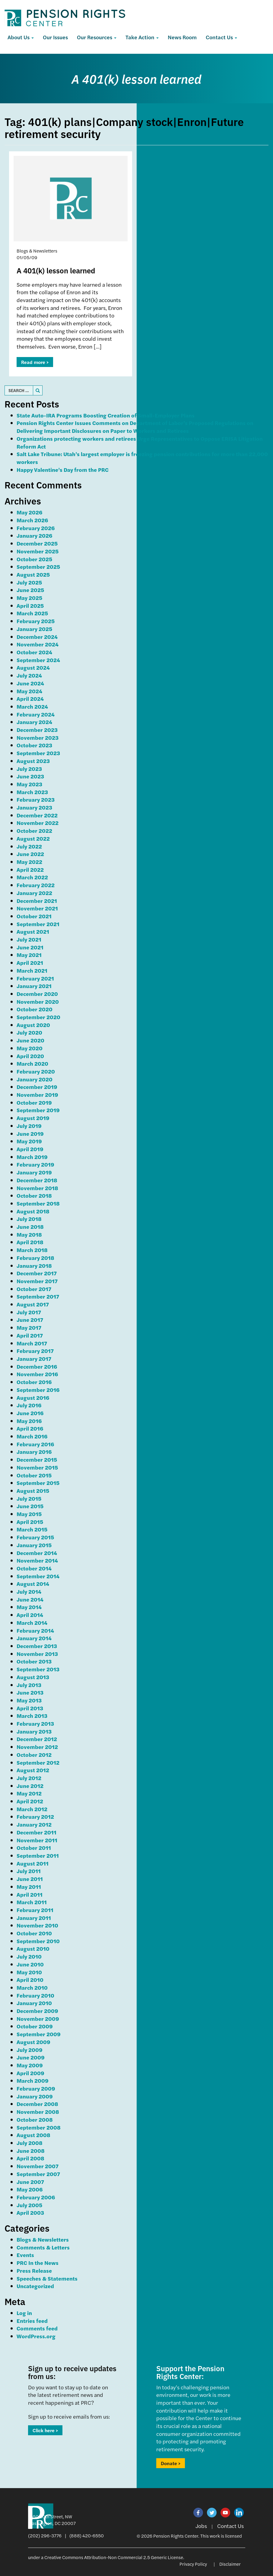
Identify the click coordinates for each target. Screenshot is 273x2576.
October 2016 (34, 1382)
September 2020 (38, 1017)
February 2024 (36, 714)
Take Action (142, 37)
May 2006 (30, 2189)
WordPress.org (36, 2336)
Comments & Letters (43, 2247)
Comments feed (37, 2328)
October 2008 (35, 2119)
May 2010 (29, 1972)
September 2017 (38, 1296)
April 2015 (30, 1521)
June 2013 (30, 1692)
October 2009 (35, 2026)
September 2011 (38, 1855)
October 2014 (34, 1568)
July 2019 (29, 1125)
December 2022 (37, 815)
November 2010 (37, 1925)
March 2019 (32, 1157)
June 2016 (30, 1413)
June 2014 (30, 1599)
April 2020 (30, 1056)
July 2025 (29, 582)
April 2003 (30, 2212)
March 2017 (32, 1343)
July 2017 (29, 1312)
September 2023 (38, 753)
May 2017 (29, 1327)
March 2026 (32, 520)
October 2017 (34, 1289)
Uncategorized (35, 2286)
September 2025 (38, 566)
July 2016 (29, 1405)
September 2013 (38, 1669)
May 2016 (29, 1421)
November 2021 (37, 908)
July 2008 (30, 2142)
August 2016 (33, 1397)
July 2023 (29, 768)
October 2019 (34, 1102)
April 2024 (30, 698)
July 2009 (30, 2049)
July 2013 (29, 1685)
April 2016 (30, 1428)
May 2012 (29, 1793)
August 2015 (33, 1490)
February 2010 (35, 1995)
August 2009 (33, 2042)
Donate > (170, 2463)
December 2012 (37, 1739)
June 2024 (30, 683)
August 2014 (33, 1583)
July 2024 (29, 675)
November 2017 (37, 1281)
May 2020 (30, 1048)
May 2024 (29, 691)
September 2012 (38, 1762)
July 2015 (29, 1498)
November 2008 (38, 2111)
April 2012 (30, 1801)
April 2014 (30, 1614)
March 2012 (32, 1809)
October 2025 (34, 559)
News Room (182, 37)
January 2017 (34, 1358)
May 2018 (29, 1234)
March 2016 (32, 1436)
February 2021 (35, 978)
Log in (24, 2313)
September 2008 (39, 2127)
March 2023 (32, 792)
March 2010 (32, 1987)
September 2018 (38, 1203)
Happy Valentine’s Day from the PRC (63, 469)
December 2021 (37, 900)
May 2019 (29, 1141)
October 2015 (34, 1475)
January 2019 (34, 1172)
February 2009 (36, 2088)
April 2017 (30, 1335)
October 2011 (34, 1847)
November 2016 (37, 1374)
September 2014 (38, 1576)
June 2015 (30, 1506)
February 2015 (35, 1537)
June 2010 (30, 1964)
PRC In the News (38, 2262)
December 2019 (37, 1086)
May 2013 (29, 1700)
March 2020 (32, 1063)
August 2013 (33, 1677)
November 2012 (37, 1746)
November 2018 (37, 1188)
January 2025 (34, 629)
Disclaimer (230, 2564)
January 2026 (34, 535)
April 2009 (30, 2073)
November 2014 (37, 1560)
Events (25, 2255)
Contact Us (221, 37)
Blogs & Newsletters (43, 2239)
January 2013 (34, 1731)
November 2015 (37, 1467)
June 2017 (30, 1319)
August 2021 (33, 931)
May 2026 (29, 512)
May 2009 (30, 2065)
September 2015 (38, 1482)
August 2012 (33, 1770)
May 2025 (29, 597)
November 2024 (38, 644)
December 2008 (37, 2103)
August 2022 (33, 838)
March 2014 (32, 1622)
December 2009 (37, 2010)
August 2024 (33, 667)
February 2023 (36, 799)
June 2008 (31, 2150)
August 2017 (33, 1304)
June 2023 (30, 776)
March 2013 (32, 1715)
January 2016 (34, 1451)
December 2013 (37, 1646)
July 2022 (29, 846)
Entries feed (32, 2320)
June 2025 (30, 590)
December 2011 (36, 1832)
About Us (21, 37)
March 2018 (32, 1250)
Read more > (35, 362)
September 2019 (38, 1110)
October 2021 (34, 916)
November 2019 (37, 1094)
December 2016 (37, 1366)
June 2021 (30, 947)
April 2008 (30, 2158)
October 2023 (34, 745)
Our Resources (96, 37)
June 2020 (30, 1040)
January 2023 (34, 807)
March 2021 (32, 970)
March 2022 (32, 877)
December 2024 (37, 636)
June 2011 (30, 1878)
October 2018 (34, 1195)
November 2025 (38, 551)
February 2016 (35, 1444)
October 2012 (34, 1754)
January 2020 (34, 1079)
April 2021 (30, 962)
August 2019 (33, 1118)
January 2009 (35, 2096)
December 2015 (37, 1459)
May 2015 (29, 1514)
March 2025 (32, 613)
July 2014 (29, 1591)
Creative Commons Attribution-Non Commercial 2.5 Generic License (113, 2557)
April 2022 (30, 869)
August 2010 (33, 1948)
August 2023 (33, 761)
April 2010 (30, 1979)
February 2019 (35, 1164)
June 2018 (30, 1226)
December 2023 (37, 729)
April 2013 (30, 1708)
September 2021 (38, 924)
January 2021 (34, 986)
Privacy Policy (193, 2564)
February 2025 (36, 621)
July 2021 (29, 939)
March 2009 (33, 2080)
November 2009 (38, 2018)
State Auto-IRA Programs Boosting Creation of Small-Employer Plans (106, 415)
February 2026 (36, 528)
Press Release (34, 2270)
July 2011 (29, 1871)
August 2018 (33, 1211)
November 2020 (38, 1001)
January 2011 (34, 1917)
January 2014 (34, 1638)
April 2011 (30, 1894)
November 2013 (37, 1653)
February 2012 (35, 1816)
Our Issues (55, 37)
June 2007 (30, 2181)
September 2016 (38, 1389)
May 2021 (29, 954)
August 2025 (33, 574)
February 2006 (36, 2197)
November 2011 (37, 1840)
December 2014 (37, 1553)
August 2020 (33, 1025)
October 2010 (34, 1933)
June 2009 (31, 2057)
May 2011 (29, 1886)
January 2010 (34, 2003)
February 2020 (36, 1071)
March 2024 (32, 706)
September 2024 (38, 660)
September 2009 (39, 2034)
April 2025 (30, 605)
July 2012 (29, 1778)
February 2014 (35, 1630)
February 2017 (35, 1350)
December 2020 (37, 993)
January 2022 (34, 893)
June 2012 (30, 1785)
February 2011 (35, 1910)
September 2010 (38, 1941)
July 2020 (29, 1032)
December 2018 (37, 1180)
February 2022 (36, 885)
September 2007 (38, 2174)
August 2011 (33, 1863)
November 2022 (38, 822)
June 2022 (30, 854)
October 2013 (34, 1661)
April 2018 (30, 1242)
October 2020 (34, 1009)
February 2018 (35, 1257)
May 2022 (29, 861)
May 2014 (29, 1607)
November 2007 (38, 2166)
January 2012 (34, 1824)
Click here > (45, 2430)
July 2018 (29, 1218)
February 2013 (35, 1723)
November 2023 (38, 737)
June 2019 (30, 1133)
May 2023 (29, 784)
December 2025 (37, 543)
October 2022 (34, 830)
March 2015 (32, 1529)
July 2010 (29, 1956)
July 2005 (29, 2205)
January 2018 (34, 1265)
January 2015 (34, 1545)
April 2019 (30, 1149)
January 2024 (34, 722)
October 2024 (34, 652)
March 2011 (32, 1902)
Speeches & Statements (47, 2278)
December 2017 (37, 1273)
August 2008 (33, 2135)
